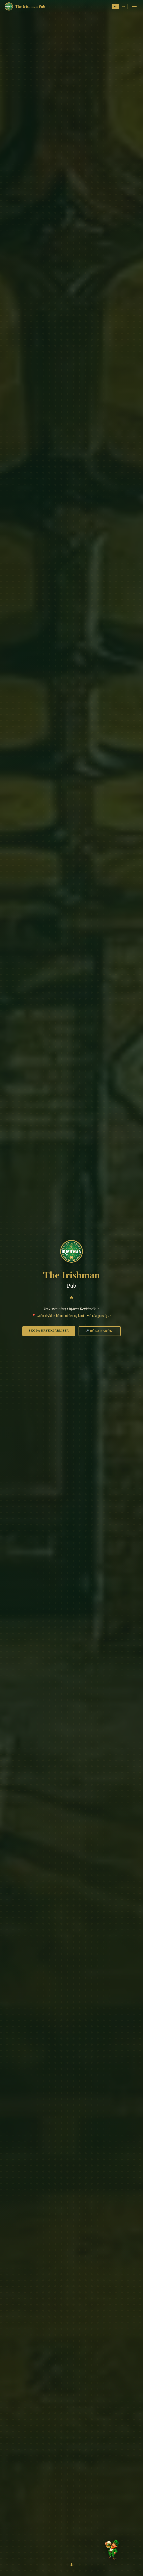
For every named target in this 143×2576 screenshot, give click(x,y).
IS (115, 6)
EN (123, 6)
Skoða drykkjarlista (49, 1330)
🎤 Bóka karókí (99, 1331)
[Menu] (134, 6)
